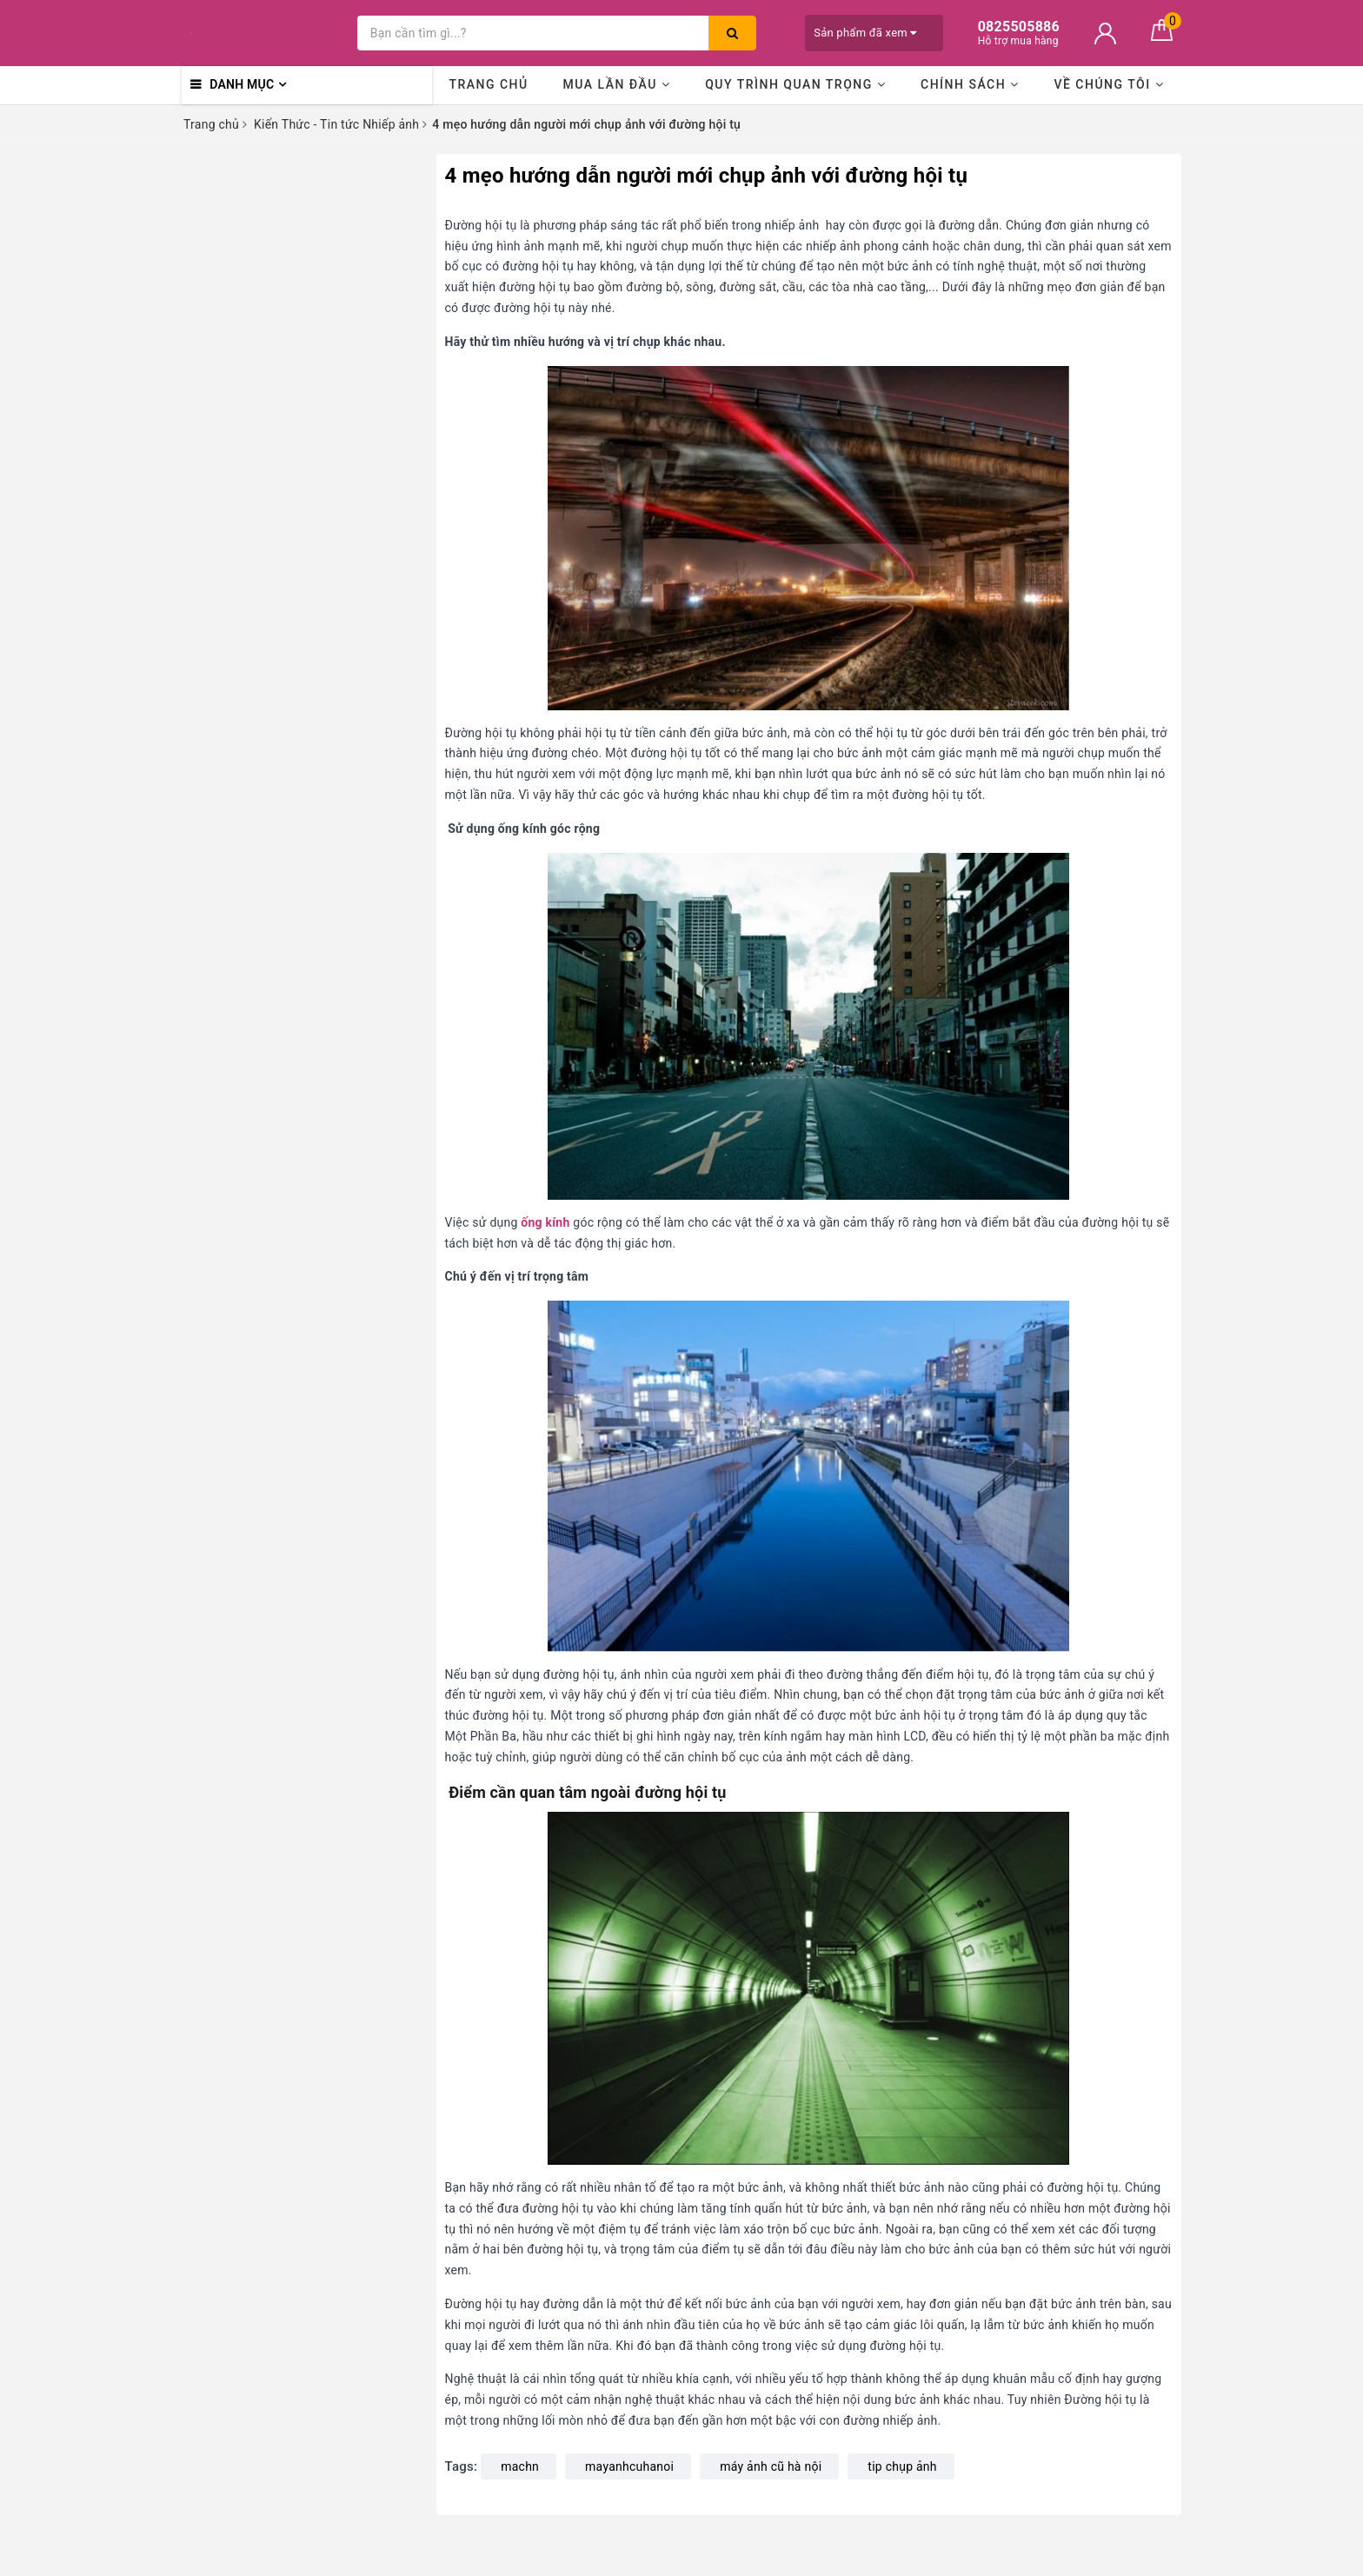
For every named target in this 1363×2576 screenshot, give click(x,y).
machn (520, 2466)
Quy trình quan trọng (795, 84)
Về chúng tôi (1109, 84)
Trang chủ (488, 84)
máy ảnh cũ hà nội (770, 2466)
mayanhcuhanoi (629, 2466)
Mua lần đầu (616, 84)
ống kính (545, 1222)
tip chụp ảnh (902, 2466)
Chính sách (970, 84)
